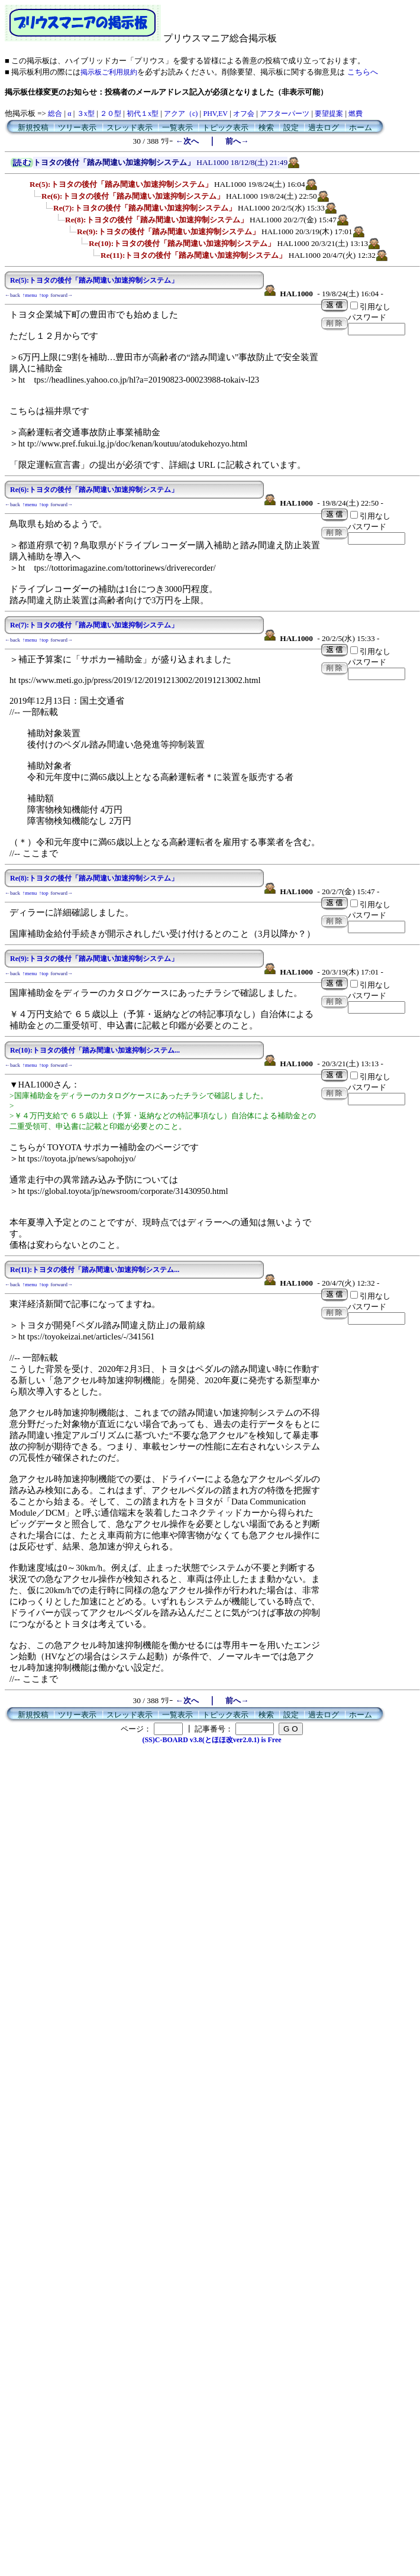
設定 (291, 127)
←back (12, 295)
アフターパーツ (284, 113)
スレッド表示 (129, 127)
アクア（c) (181, 113)
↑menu (29, 295)
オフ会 (243, 113)
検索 (266, 127)
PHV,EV (215, 113)
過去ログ (323, 127)
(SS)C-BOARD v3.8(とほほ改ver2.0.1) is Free (211, 1740)
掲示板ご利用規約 (108, 72)
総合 (55, 113)
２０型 (110, 113)
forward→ (62, 295)
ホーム (360, 127)
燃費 (355, 113)
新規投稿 (33, 127)
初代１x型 (143, 113)
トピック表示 (225, 127)
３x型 (86, 113)
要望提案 (329, 113)
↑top (44, 295)
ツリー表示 (77, 127)
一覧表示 (177, 127)
